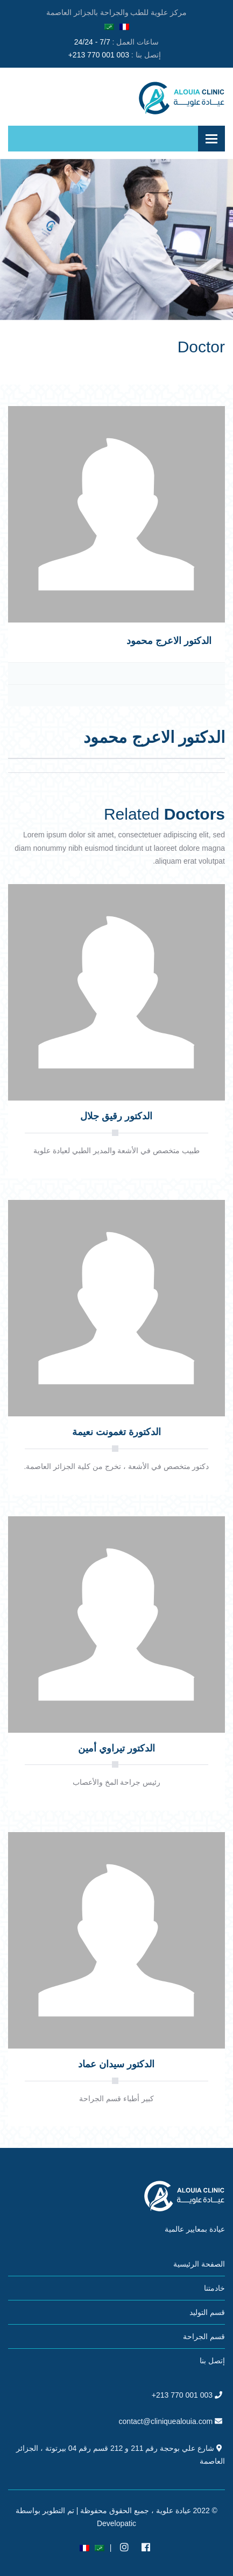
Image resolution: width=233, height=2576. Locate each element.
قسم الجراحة (204, 2336)
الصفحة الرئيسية (199, 2264)
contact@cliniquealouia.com (166, 2421)
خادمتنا (214, 2288)
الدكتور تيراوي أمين (116, 1748)
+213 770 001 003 (98, 54)
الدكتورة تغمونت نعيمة (116, 1432)
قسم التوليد (207, 2312)
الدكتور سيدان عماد (116, 2064)
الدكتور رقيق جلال (116, 1116)
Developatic (116, 2523)
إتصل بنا (212, 2360)
